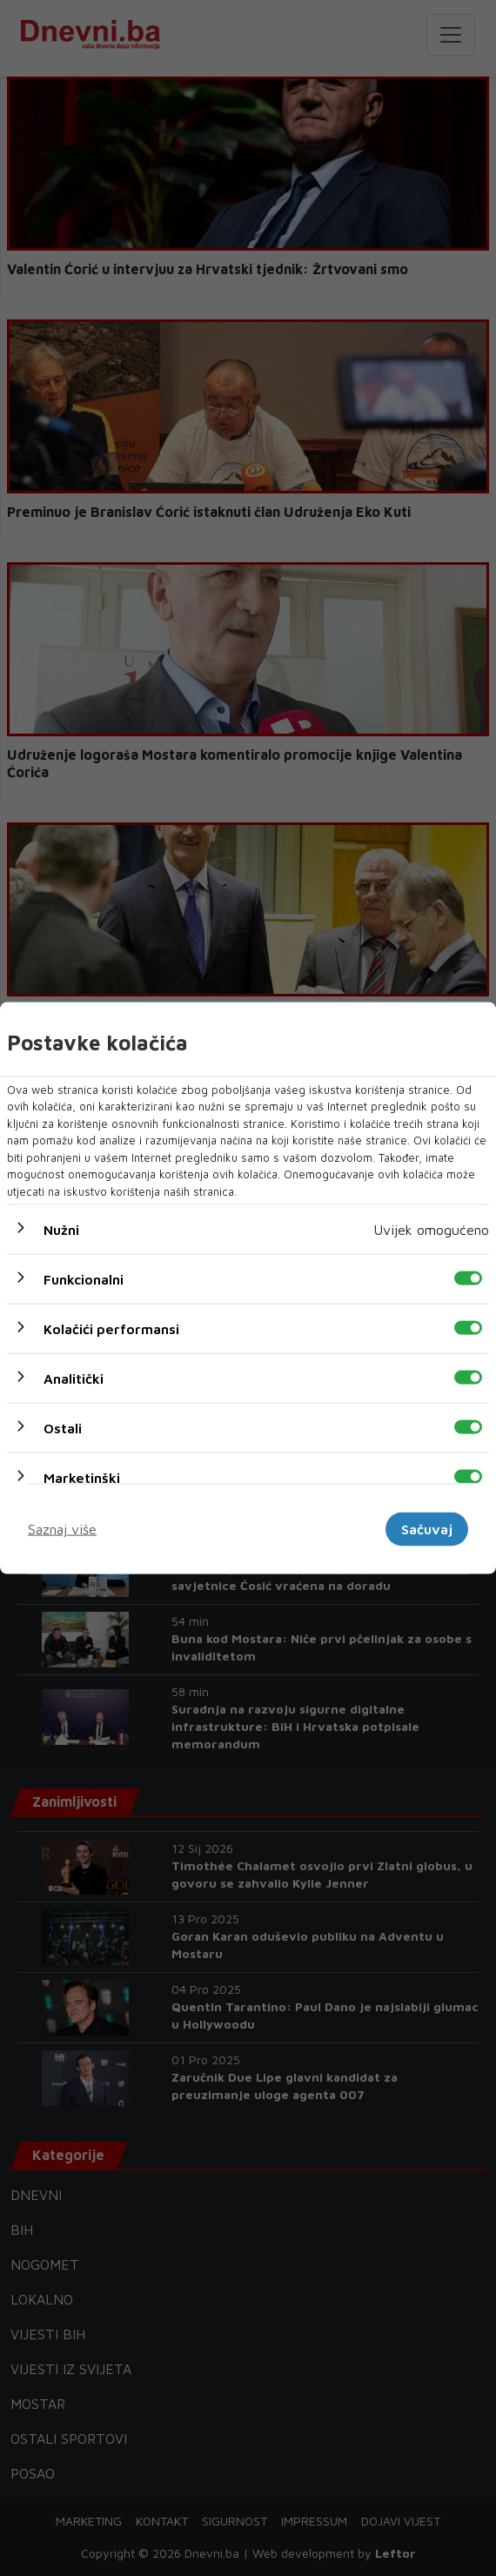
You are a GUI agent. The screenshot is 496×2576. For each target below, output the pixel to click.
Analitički (74, 1378)
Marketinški (82, 1478)
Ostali (63, 1428)
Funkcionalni (84, 1279)
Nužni (61, 1230)
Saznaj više (62, 1529)
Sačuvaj (426, 1529)
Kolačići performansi (111, 1329)
